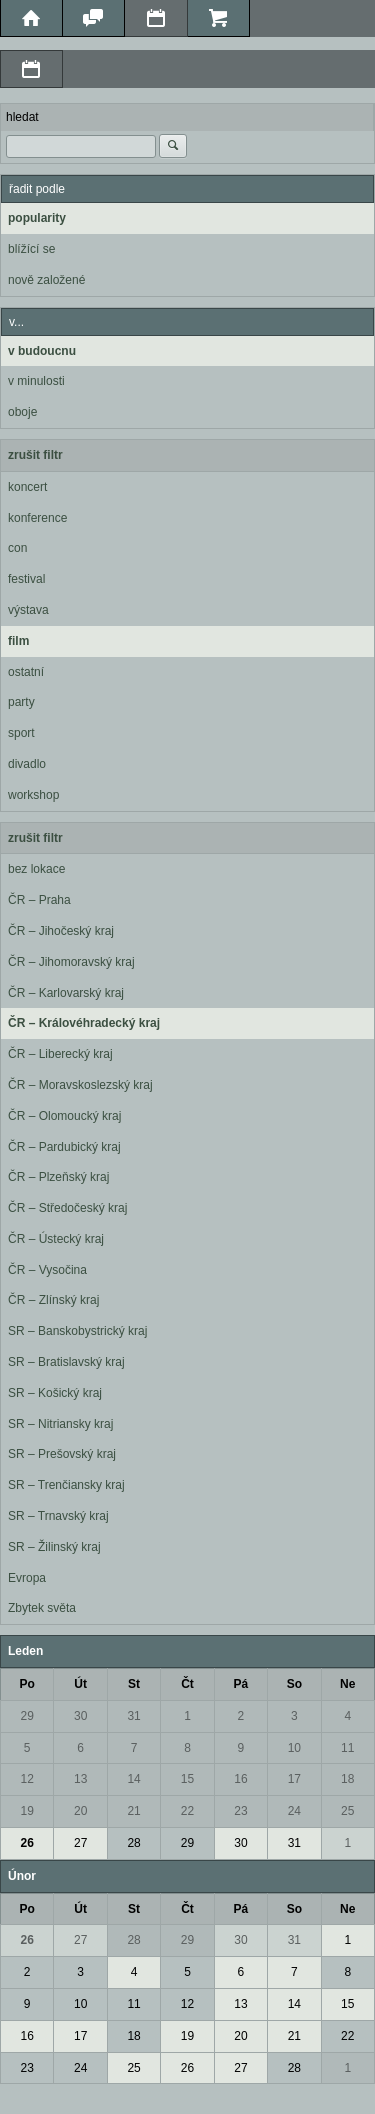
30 (80, 1716)
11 (347, 1748)
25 (347, 1811)
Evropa (27, 1578)
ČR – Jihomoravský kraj (71, 962)
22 (187, 1811)
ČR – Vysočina (47, 1270)
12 (27, 1779)
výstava (28, 610)
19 (27, 1811)
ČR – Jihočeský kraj (61, 931)
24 (294, 1811)
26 (27, 1843)
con (17, 548)
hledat (22, 117)
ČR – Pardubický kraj (64, 1147)
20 (80, 1811)
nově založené (46, 280)
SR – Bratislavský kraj (66, 1362)
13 (80, 1779)
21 (133, 1811)
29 (27, 1716)
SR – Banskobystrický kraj (77, 1331)
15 (187, 1779)
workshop (33, 795)
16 (240, 1779)
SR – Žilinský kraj (54, 1547)
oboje (22, 412)
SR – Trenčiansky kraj (66, 1485)
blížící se (31, 249)
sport (21, 733)
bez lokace (36, 869)
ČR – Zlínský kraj (53, 1300)
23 (240, 1811)
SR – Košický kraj (55, 1393)
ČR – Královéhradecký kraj (84, 1023)
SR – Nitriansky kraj (60, 1424)
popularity (37, 218)
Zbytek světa (42, 1608)
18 (347, 1779)
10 (294, 1748)
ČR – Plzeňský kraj (58, 1177)
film (18, 641)
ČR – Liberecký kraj (60, 1054)
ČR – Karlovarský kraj (66, 993)
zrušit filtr (35, 455)
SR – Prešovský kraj (62, 1454)
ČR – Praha (39, 900)
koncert (27, 487)
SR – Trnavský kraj (58, 1516)
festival (26, 579)
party (21, 702)
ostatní (26, 672)
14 (133, 1779)
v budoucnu (42, 351)
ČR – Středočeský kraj (67, 1208)
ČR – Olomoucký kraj (64, 1116)
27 (80, 1843)
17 (294, 1779)
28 (133, 1843)
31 (133, 1716)
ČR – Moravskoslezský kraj (80, 1085)
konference (37, 518)
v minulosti (36, 381)
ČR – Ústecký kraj (56, 1239)
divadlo (27, 764)
